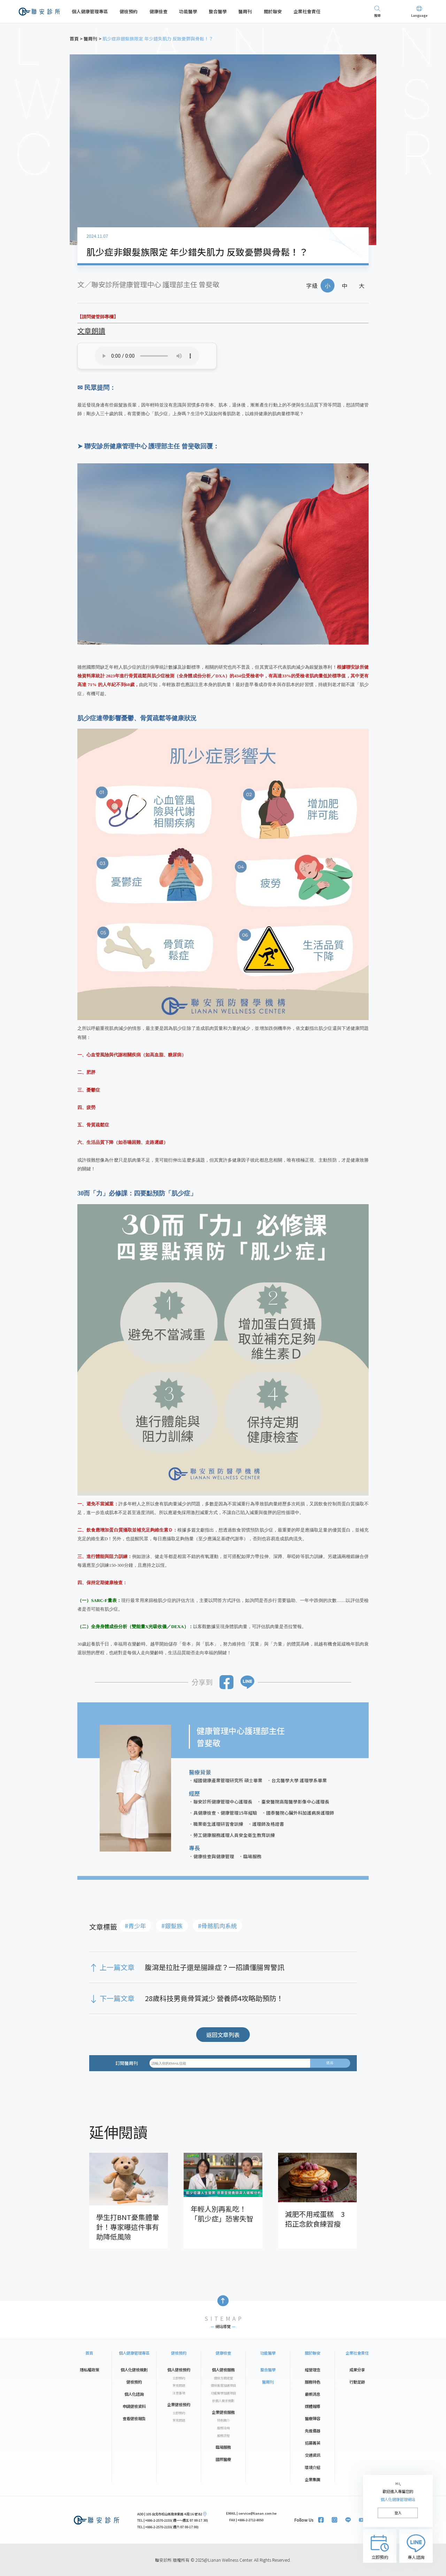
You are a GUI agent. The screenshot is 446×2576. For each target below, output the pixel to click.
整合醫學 (218, 11)
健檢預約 (129, 11)
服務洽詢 (223, 2427)
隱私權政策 (89, 2369)
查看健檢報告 (134, 2418)
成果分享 (357, 2369)
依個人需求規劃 (223, 2400)
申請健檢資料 (134, 2406)
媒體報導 (312, 2406)
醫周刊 (245, 11)
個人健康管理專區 (90, 11)
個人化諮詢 (134, 2394)
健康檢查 (158, 11)
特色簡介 (223, 2420)
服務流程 (223, 2435)
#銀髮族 (172, 1925)
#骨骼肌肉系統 (217, 1925)
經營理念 (312, 2369)
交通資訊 (312, 2455)
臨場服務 (223, 2447)
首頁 (89, 2353)
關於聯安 (273, 11)
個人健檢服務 (223, 2369)
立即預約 (178, 2378)
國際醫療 (223, 2459)
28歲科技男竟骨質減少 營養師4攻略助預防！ (214, 1998)
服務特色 (312, 2382)
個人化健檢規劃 (134, 2369)
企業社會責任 (307, 11)
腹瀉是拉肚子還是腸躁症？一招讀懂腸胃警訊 (214, 1967)
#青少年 (135, 1925)
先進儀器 (312, 2430)
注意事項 (178, 2393)
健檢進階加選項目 (223, 2385)
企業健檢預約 (178, 2404)
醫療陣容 (312, 2418)
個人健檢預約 (178, 2369)
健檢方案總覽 (223, 2378)
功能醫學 (188, 11)
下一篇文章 (117, 1998)
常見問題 (178, 2385)
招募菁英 (312, 2443)
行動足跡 (357, 2382)
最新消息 (312, 2394)
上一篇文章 (117, 1967)
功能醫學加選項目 (223, 2393)
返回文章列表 (223, 2034)
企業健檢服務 (223, 2412)
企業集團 (312, 2479)
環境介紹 (312, 2467)
